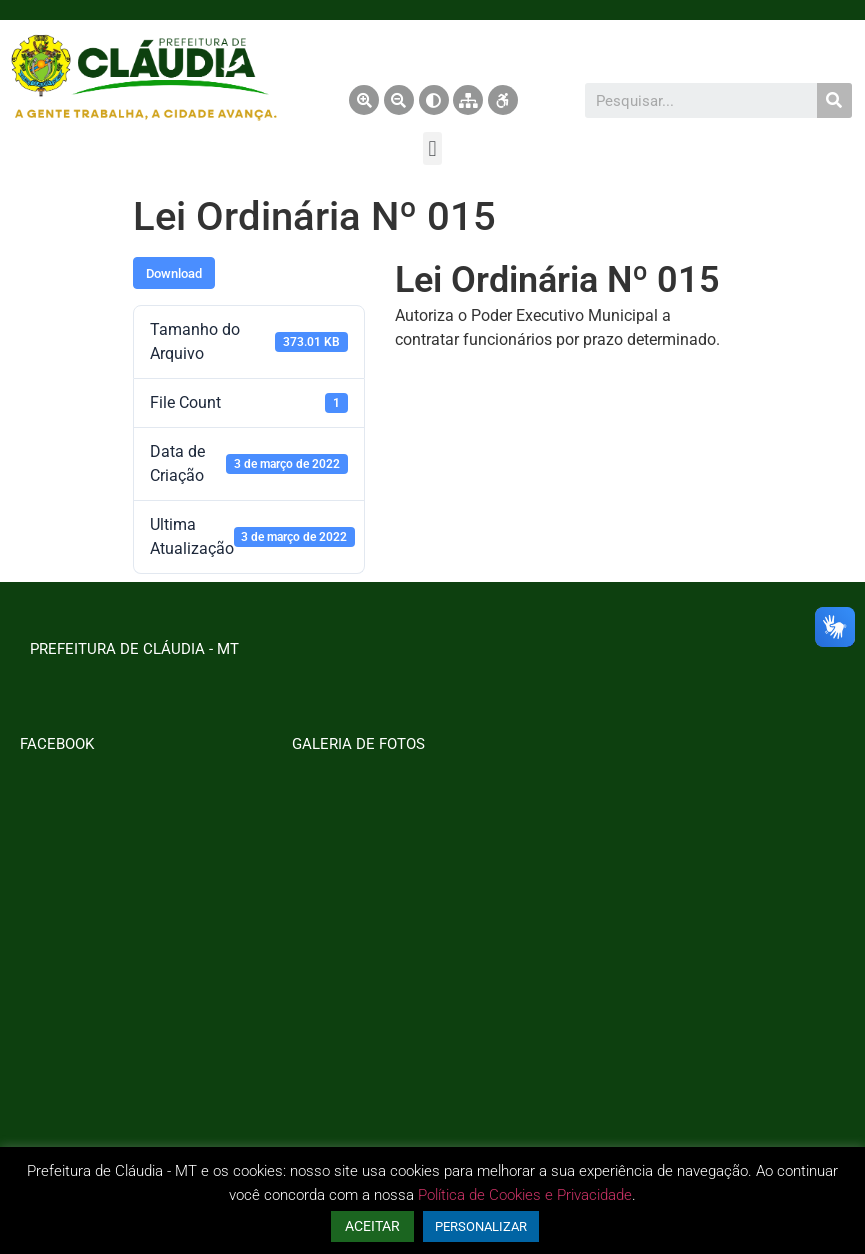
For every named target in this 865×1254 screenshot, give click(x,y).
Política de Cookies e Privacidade (525, 1195)
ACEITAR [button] (372, 1226)
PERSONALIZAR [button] (481, 1226)
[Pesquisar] (834, 100)
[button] (432, 148)
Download (174, 273)
